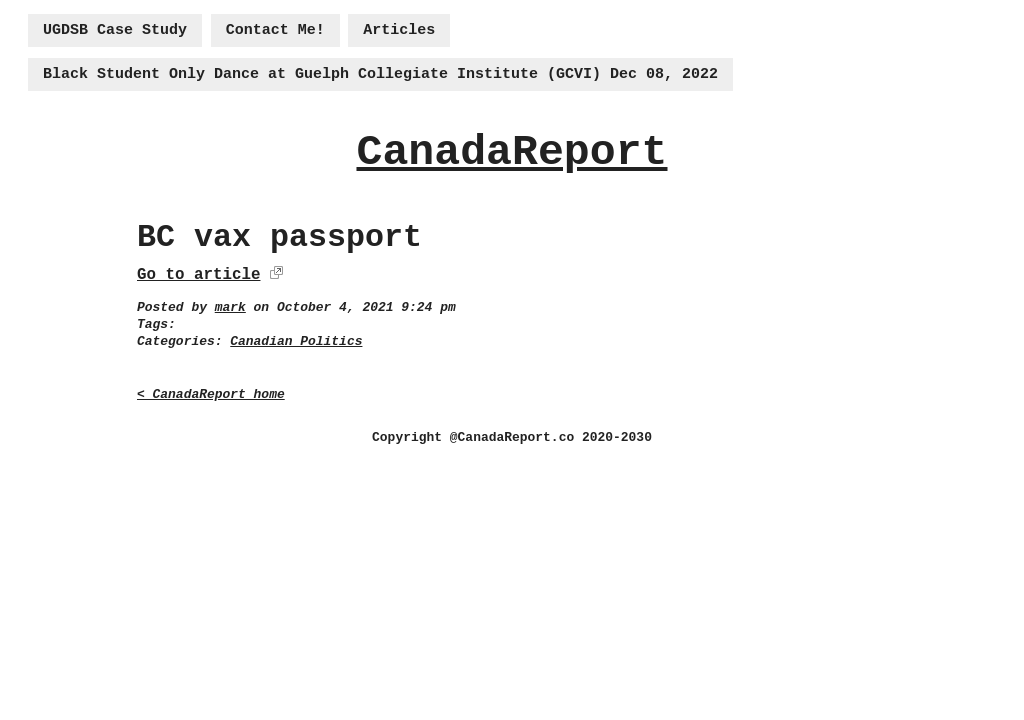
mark (230, 307)
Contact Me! (275, 30)
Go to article (198, 275)
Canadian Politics (296, 341)
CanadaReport (511, 152)
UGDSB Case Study (115, 30)
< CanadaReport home (211, 394)
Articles (399, 30)
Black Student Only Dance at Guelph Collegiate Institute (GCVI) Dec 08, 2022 (380, 74)
